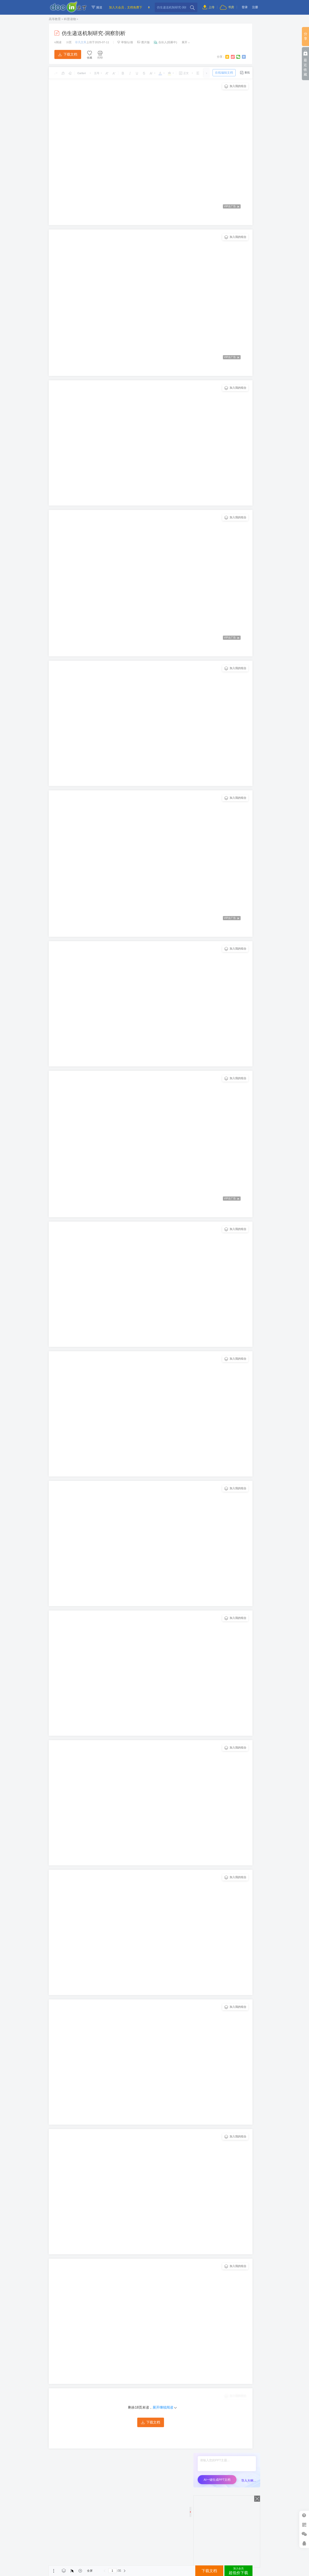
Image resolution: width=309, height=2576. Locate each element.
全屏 (90, 2570)
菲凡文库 (80, 42)
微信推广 (304, 2534)
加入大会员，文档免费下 (125, 7)
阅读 (57, 42)
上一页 (104, 2571)
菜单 (53, 2571)
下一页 (124, 2571)
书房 (227, 7)
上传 (208, 7)
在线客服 (304, 2543)
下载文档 (67, 54)
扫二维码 (304, 2524)
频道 (96, 7)
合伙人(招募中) (165, 42)
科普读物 (70, 19)
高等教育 (55, 19)
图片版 (143, 42)
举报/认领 (125, 42)
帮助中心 (304, 2515)
